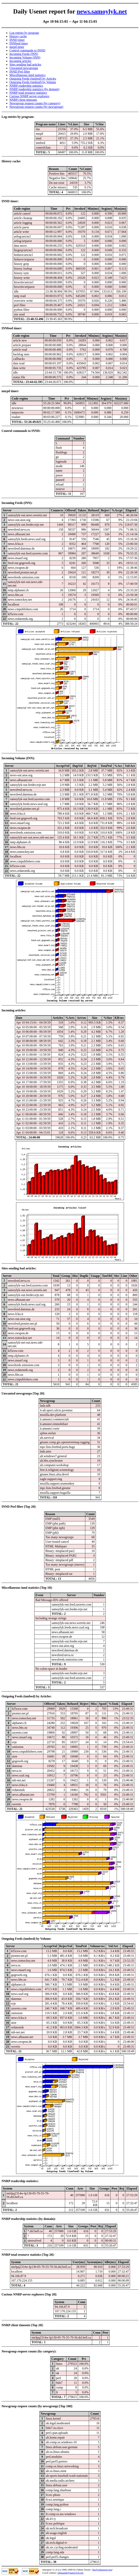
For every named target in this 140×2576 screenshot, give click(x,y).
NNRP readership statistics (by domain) (34, 89)
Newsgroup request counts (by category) (34, 103)
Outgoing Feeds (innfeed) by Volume (32, 82)
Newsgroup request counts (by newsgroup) (36, 106)
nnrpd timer (16, 47)
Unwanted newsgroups (23, 68)
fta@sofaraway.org (102, 2569)
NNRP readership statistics (26, 85)
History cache (18, 36)
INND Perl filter (19, 71)
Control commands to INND (27, 50)
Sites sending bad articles (25, 64)
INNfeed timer (18, 43)
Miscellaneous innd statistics (27, 75)
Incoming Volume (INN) (24, 57)
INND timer (17, 40)
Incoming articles (20, 61)
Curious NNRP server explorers (29, 96)
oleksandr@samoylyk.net (70, 2572)
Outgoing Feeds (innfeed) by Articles (32, 78)
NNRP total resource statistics (28, 92)
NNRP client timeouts (23, 99)
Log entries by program (24, 32)
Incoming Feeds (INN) (23, 54)
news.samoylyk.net (102, 11)
